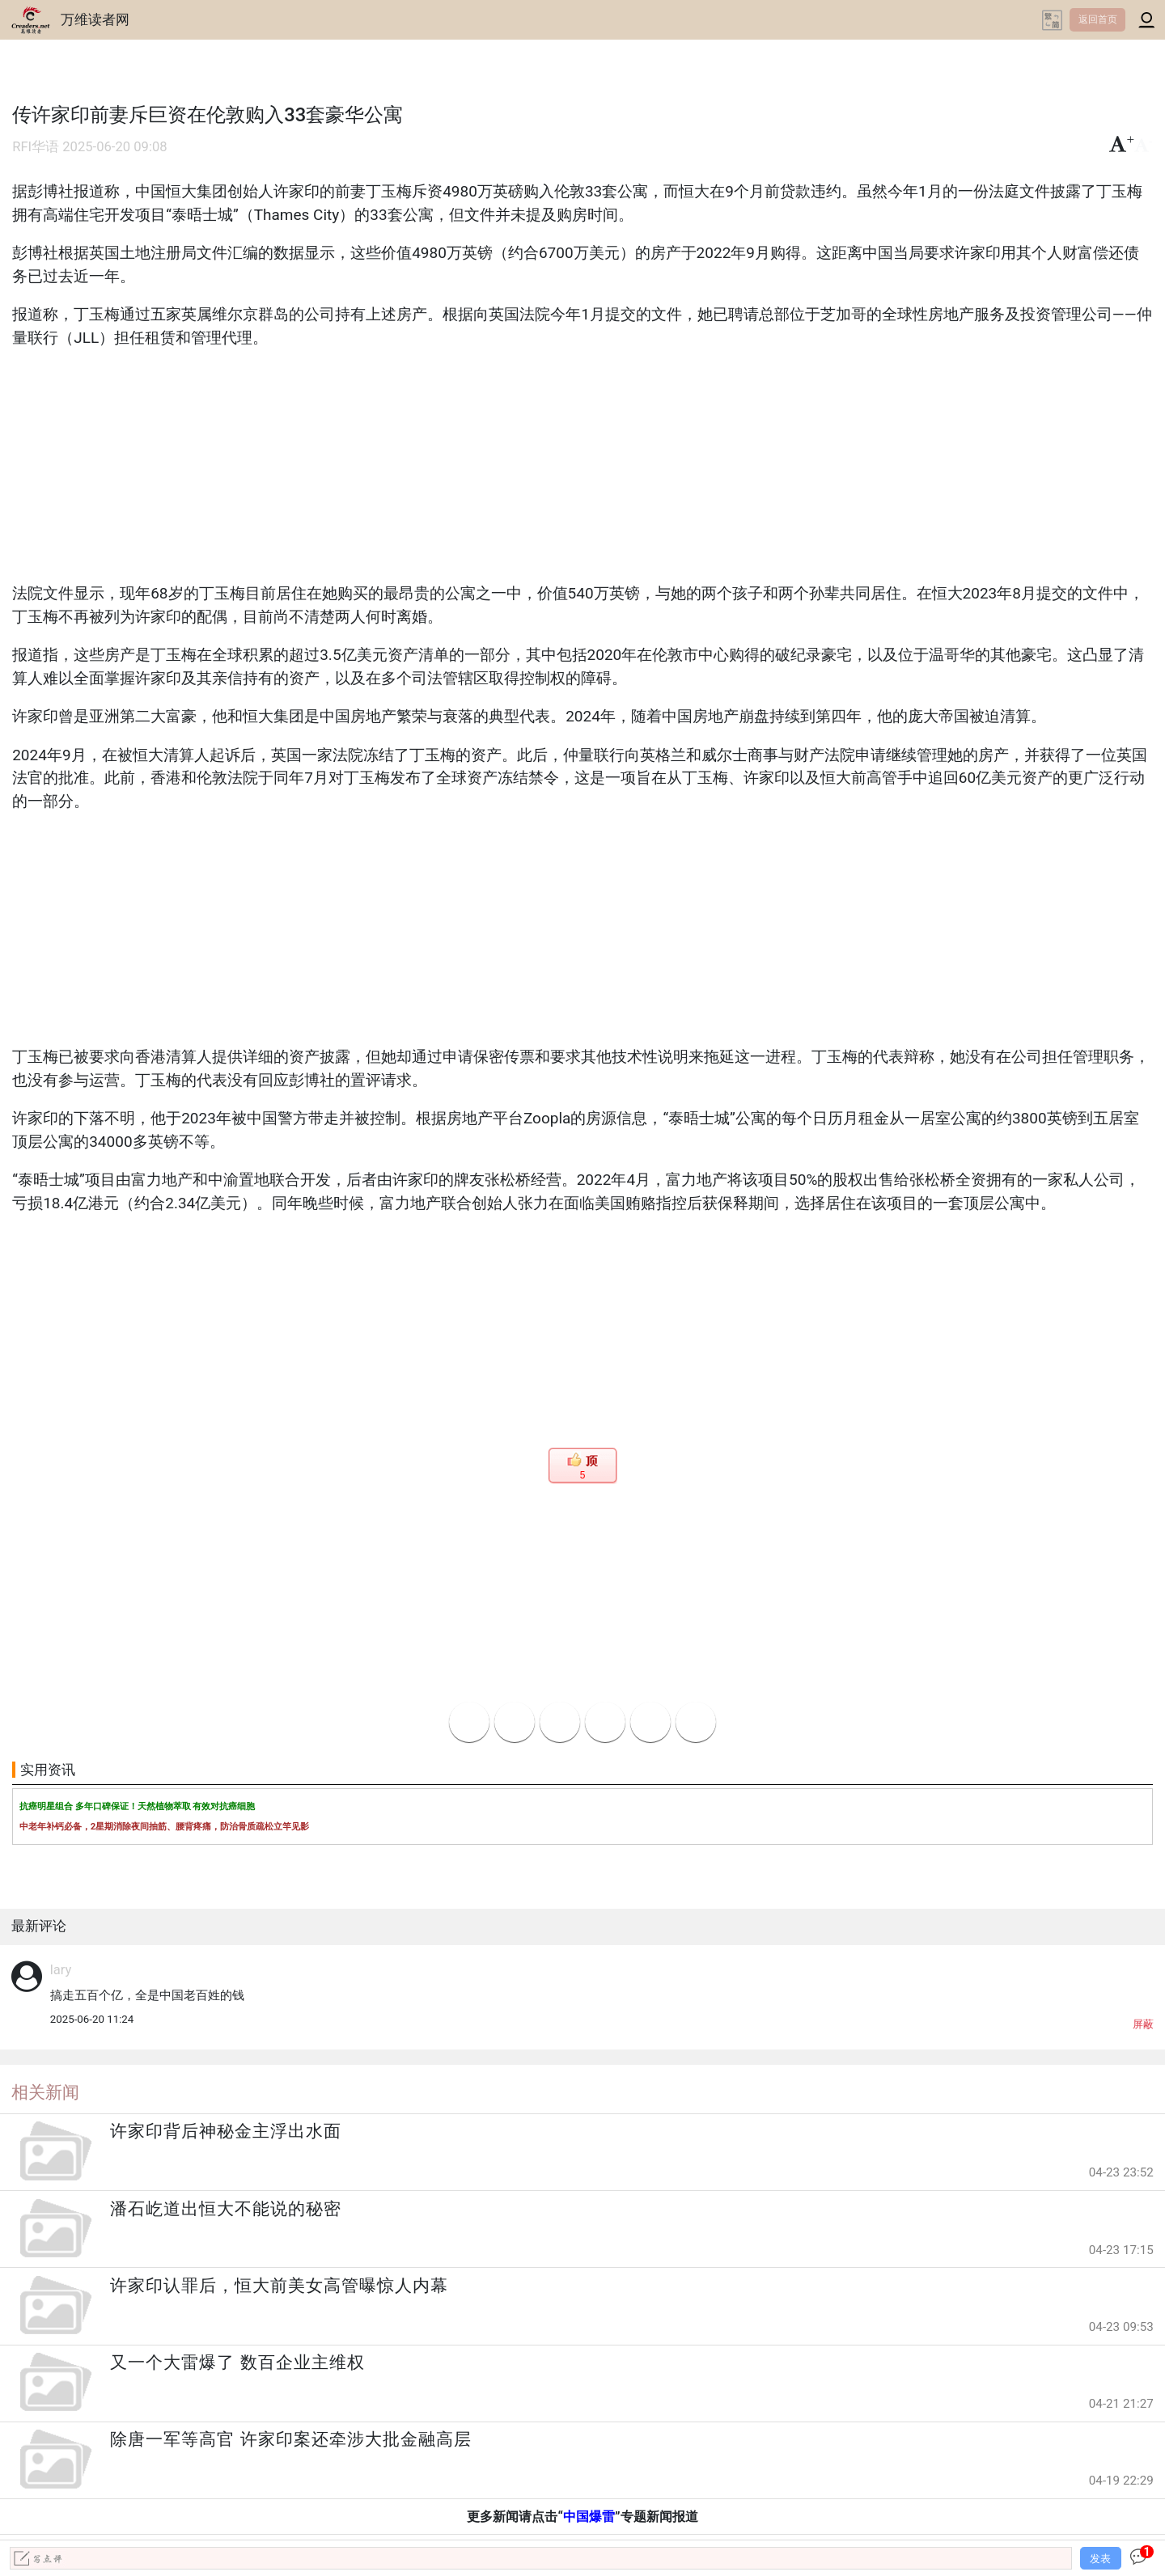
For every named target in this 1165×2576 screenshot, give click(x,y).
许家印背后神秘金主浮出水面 (225, 2131)
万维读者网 (95, 19)
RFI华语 (35, 146)
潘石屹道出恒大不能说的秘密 (225, 2209)
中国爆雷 (589, 2516)
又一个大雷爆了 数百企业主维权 (237, 2362)
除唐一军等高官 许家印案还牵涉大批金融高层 (290, 2439)
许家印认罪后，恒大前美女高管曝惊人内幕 (279, 2285)
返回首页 (1097, 19)
